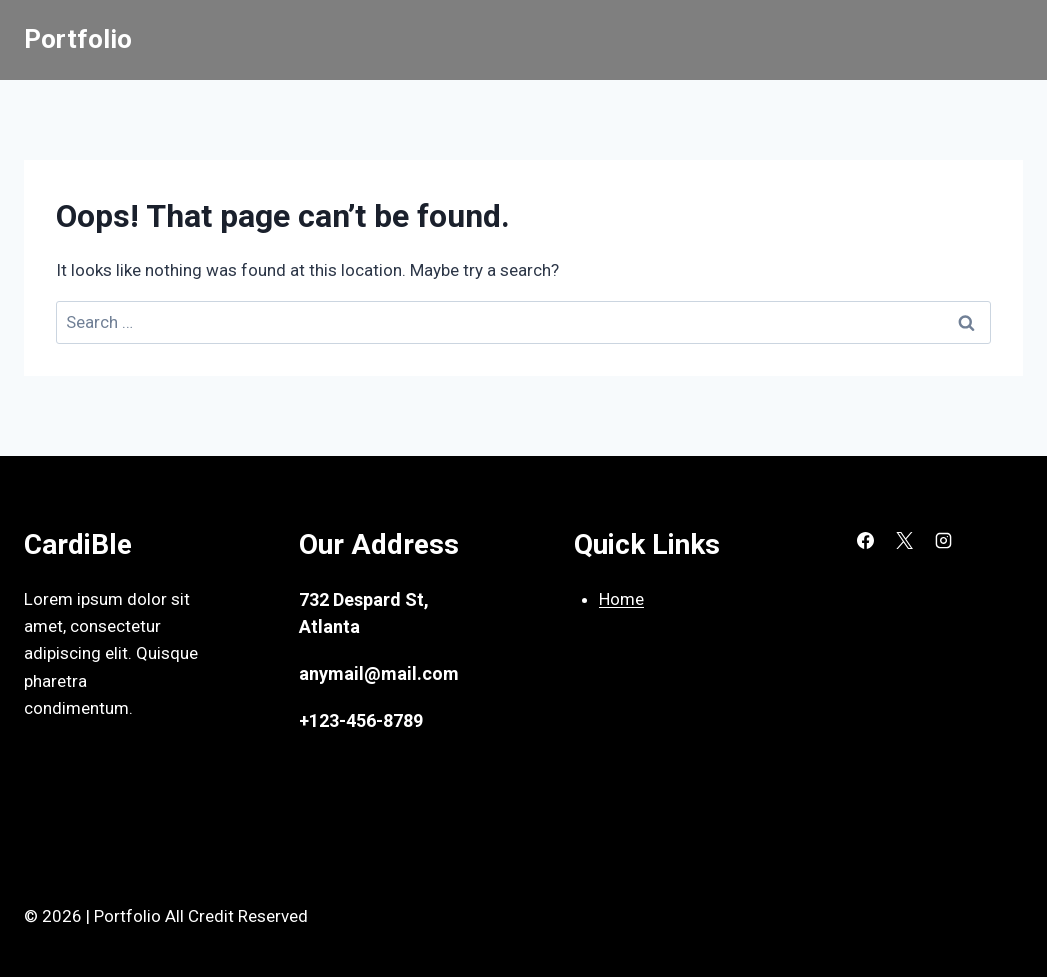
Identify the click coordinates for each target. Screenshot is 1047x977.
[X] (904, 541)
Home (621, 599)
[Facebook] (865, 541)
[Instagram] (943, 541)
